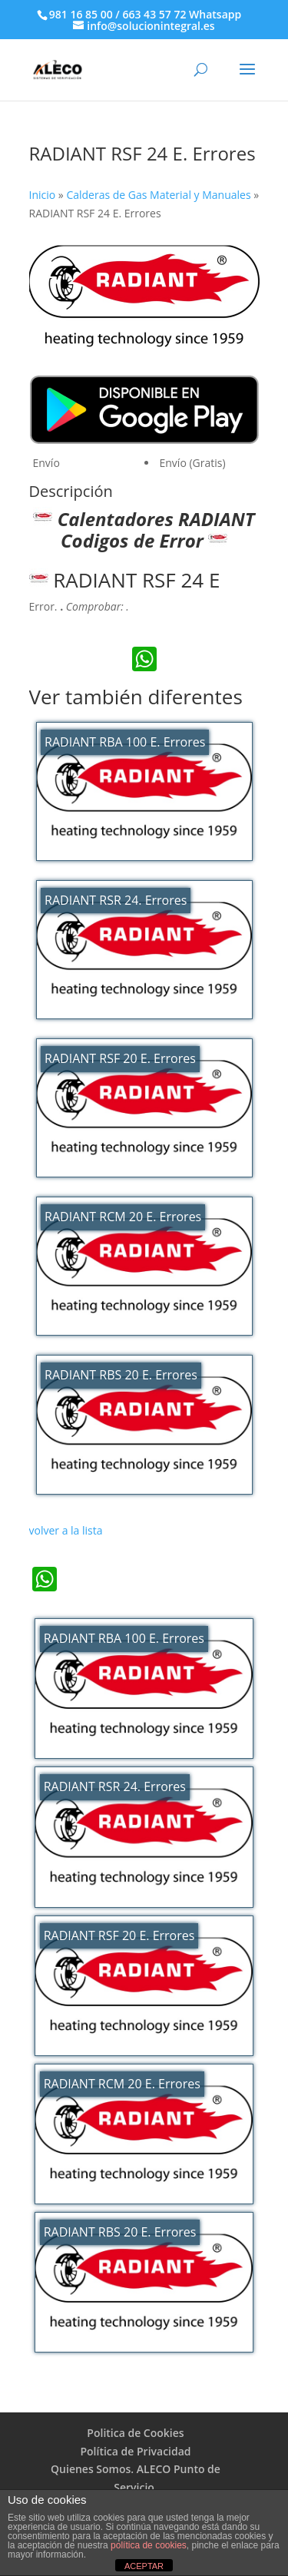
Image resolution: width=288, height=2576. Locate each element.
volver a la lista (66, 1530)
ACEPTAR (144, 2566)
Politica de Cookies (135, 2432)
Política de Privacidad (135, 2451)
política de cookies (149, 2545)
